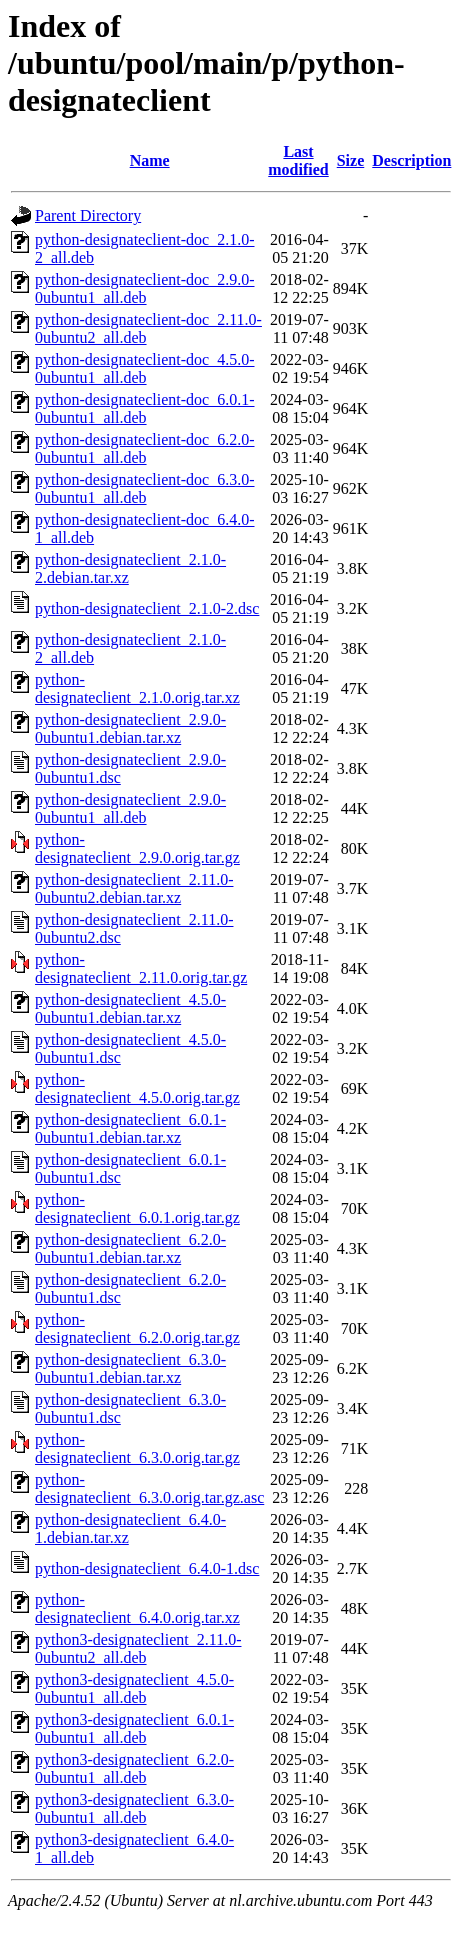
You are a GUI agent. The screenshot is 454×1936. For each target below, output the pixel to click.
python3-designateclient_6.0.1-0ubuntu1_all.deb (134, 1728)
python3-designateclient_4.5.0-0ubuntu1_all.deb (134, 1688)
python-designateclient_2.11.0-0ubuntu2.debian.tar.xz (134, 888)
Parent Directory (88, 215)
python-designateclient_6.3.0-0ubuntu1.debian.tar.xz (130, 1368)
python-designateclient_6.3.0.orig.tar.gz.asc (149, 1488)
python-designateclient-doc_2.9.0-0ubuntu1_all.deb (145, 288)
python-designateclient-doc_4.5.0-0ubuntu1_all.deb (145, 368)
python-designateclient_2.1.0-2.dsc (147, 608)
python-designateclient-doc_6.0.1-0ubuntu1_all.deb (145, 408)
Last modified (298, 160)
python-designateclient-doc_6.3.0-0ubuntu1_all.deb (145, 488)
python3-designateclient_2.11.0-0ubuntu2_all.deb (138, 1648)
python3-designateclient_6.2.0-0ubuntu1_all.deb (134, 1768)
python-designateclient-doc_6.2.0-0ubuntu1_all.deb (145, 448)
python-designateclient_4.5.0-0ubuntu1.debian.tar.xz (130, 1008)
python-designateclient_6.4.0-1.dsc (147, 1568)
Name (150, 160)
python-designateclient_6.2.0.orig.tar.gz (137, 1328)
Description (411, 160)
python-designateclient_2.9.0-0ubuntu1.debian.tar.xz (130, 728)
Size (351, 160)
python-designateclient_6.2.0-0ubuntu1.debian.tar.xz (130, 1248)
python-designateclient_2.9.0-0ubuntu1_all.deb (130, 808)
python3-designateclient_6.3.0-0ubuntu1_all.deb (134, 1808)
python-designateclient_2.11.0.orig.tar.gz (141, 968)
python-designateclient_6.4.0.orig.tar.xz (137, 1608)
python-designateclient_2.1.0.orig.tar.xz (137, 688)
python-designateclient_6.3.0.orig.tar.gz (137, 1448)
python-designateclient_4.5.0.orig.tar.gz (137, 1088)
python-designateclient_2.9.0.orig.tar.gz (137, 848)
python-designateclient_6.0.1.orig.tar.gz (137, 1208)
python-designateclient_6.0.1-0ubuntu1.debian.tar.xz (130, 1128)
